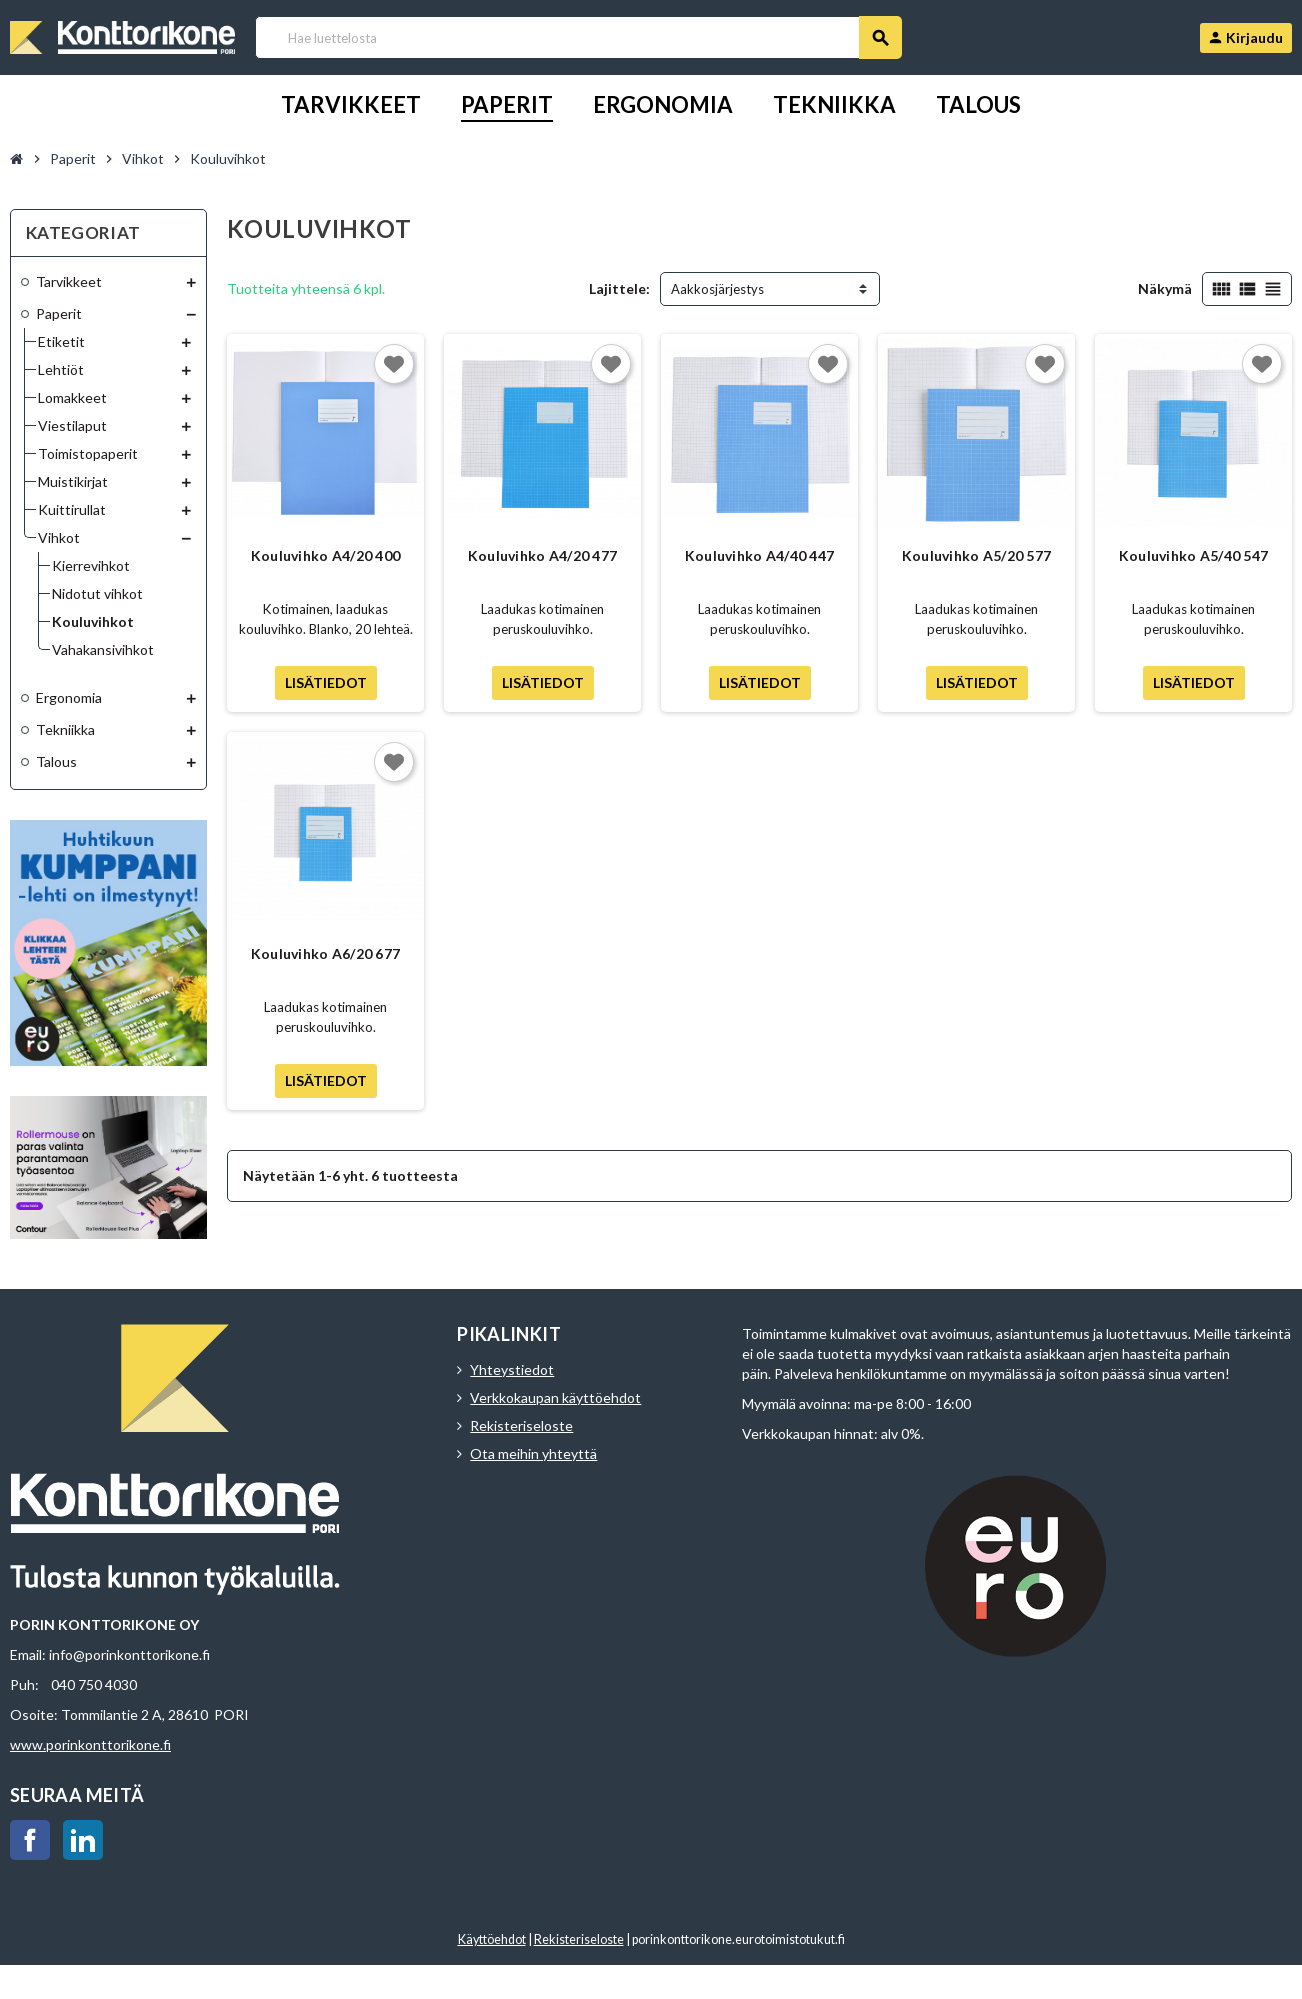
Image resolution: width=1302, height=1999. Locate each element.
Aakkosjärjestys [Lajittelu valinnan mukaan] (717, 289)
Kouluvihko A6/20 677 (326, 953)
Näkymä (1165, 288)
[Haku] (578, 37)
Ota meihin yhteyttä (533, 1453)
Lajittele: (619, 288)
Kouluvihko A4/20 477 (543, 555)
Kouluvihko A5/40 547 (1194, 555)
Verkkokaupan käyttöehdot (555, 1397)
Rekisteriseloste (521, 1425)
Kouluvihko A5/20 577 (977, 555)
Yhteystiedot (512, 1369)
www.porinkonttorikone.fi (90, 1744)
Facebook (30, 1840)
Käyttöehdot (492, 1939)
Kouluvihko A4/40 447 (760, 555)
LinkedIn (83, 1840)
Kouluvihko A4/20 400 (326, 555)
